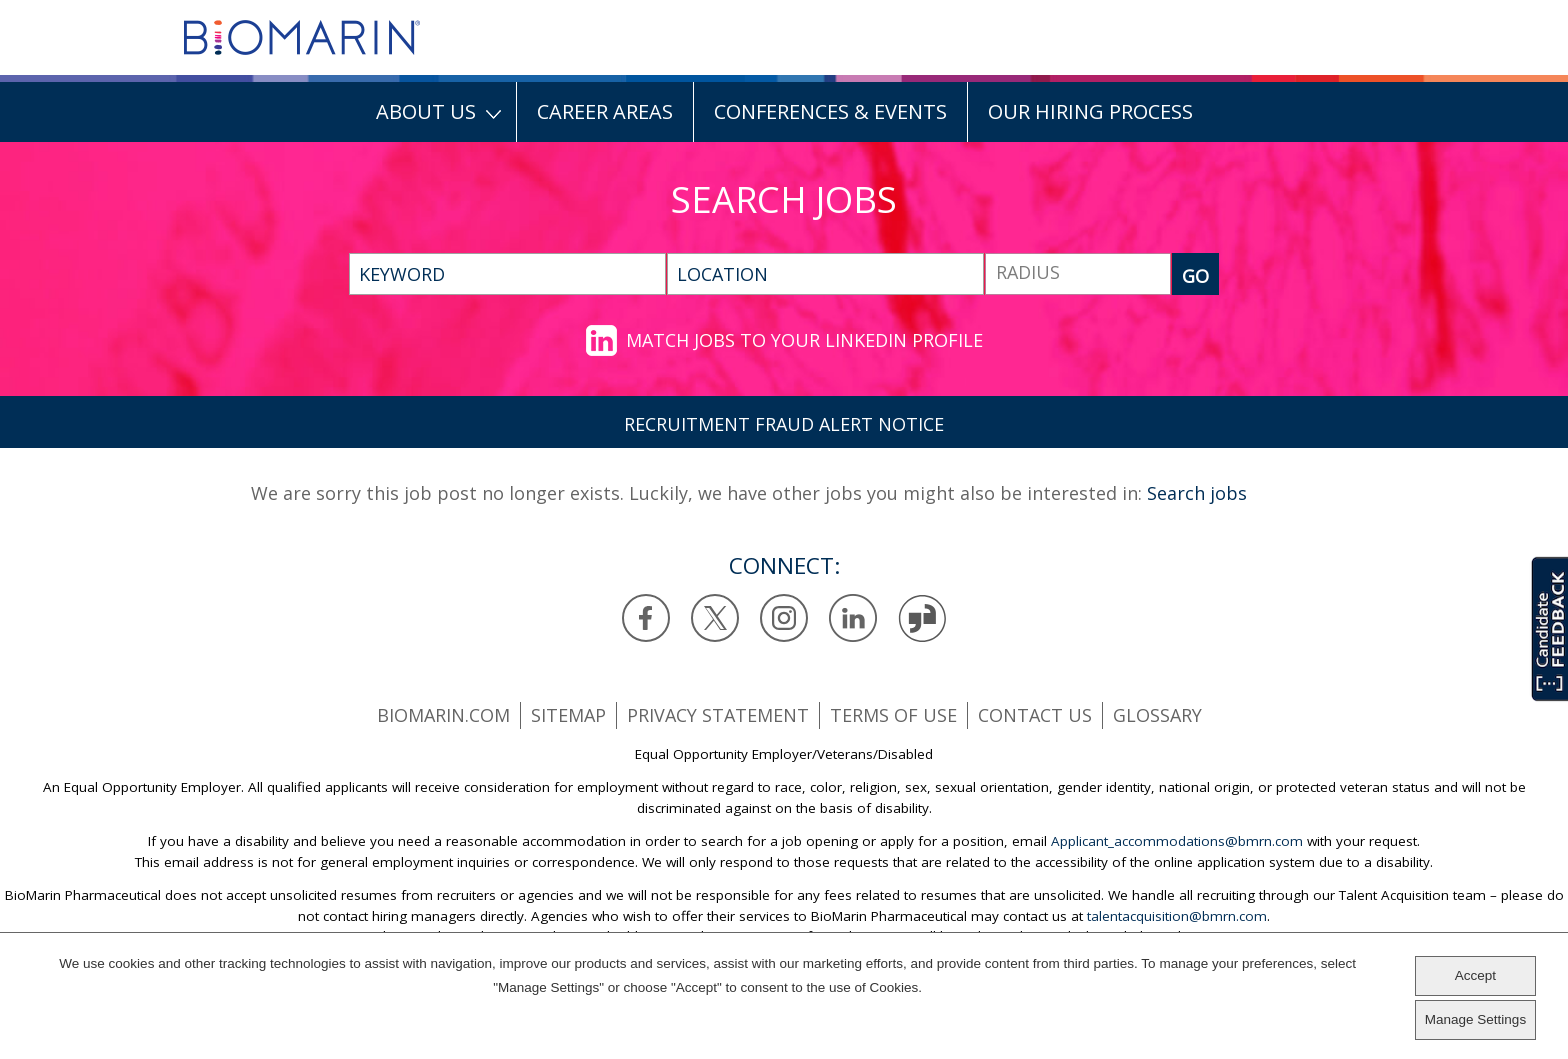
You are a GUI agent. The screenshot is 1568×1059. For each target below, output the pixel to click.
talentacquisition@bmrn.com (1177, 916)
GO (1195, 276)
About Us (426, 111)
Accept (1475, 975)
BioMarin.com (443, 715)
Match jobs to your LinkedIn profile (804, 340)
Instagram (784, 618)
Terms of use (893, 715)
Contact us (1035, 715)
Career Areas (605, 111)
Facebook (646, 618)
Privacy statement (718, 715)
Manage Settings (1475, 1019)
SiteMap (568, 715)
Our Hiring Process (1090, 111)
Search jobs (1197, 493)
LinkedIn (853, 618)
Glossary (1157, 715)
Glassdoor (922, 618)
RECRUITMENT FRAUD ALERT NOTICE (784, 424)
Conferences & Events (830, 111)
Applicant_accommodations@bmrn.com (1177, 841)
